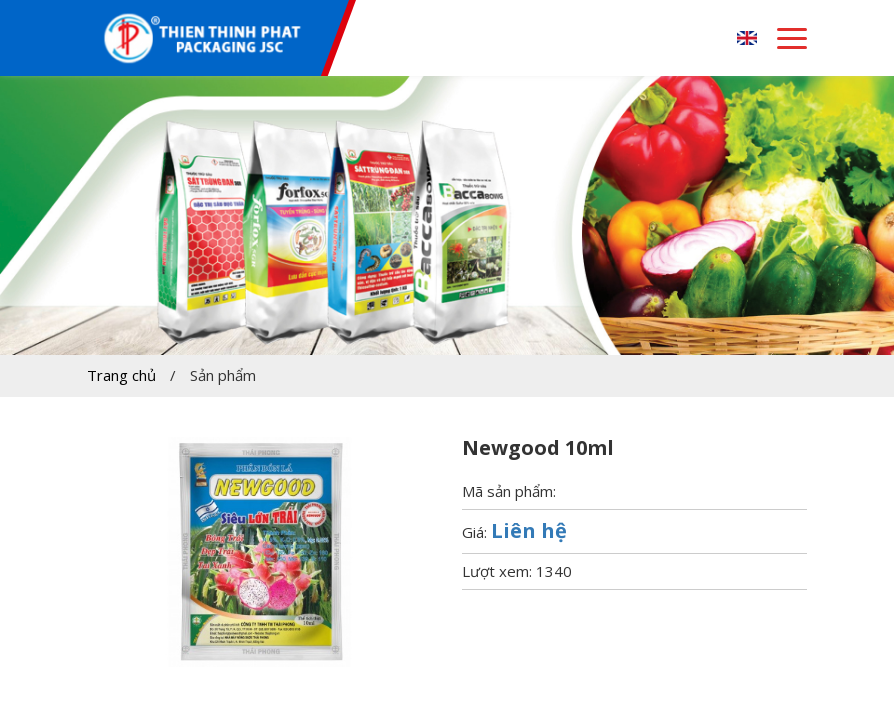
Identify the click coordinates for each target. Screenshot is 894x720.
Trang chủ (121, 375)
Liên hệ (529, 530)
